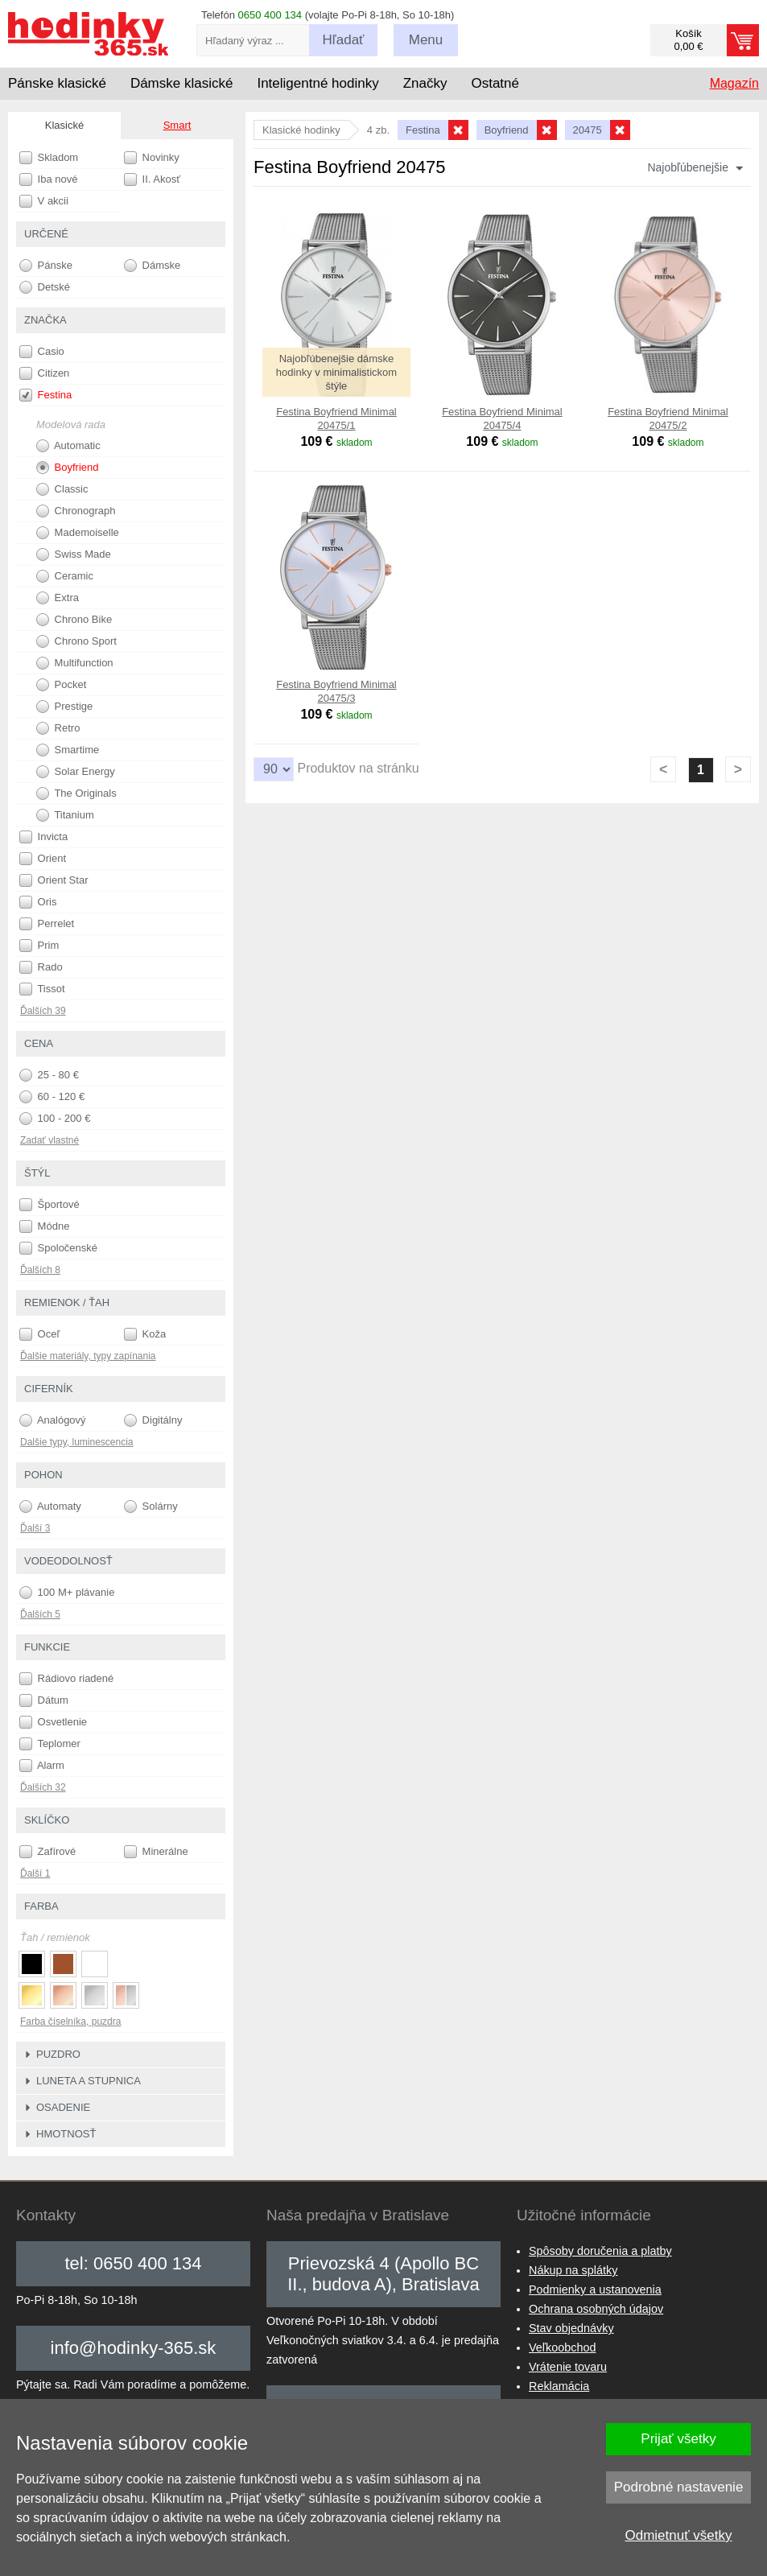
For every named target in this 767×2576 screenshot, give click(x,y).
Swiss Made (73, 554)
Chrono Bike (74, 619)
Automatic (68, 445)
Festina (45, 395)
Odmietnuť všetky (678, 2535)
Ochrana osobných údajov (596, 2308)
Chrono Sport (76, 641)
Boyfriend (67, 467)
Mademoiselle (77, 532)
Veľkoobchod (562, 2347)
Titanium (65, 815)
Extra (57, 597)
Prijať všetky (678, 2438)
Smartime (67, 750)
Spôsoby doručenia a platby (600, 2250)
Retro (58, 728)
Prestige (64, 706)
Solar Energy (75, 771)
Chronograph (76, 511)
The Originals (76, 793)
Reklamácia (559, 2386)
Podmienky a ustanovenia (595, 2289)
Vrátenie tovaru (568, 2366)
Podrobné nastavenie (679, 2487)
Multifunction (74, 663)
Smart (177, 125)
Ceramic (64, 576)
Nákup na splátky (573, 2270)
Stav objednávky (571, 2328)
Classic (62, 489)
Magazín (734, 83)
